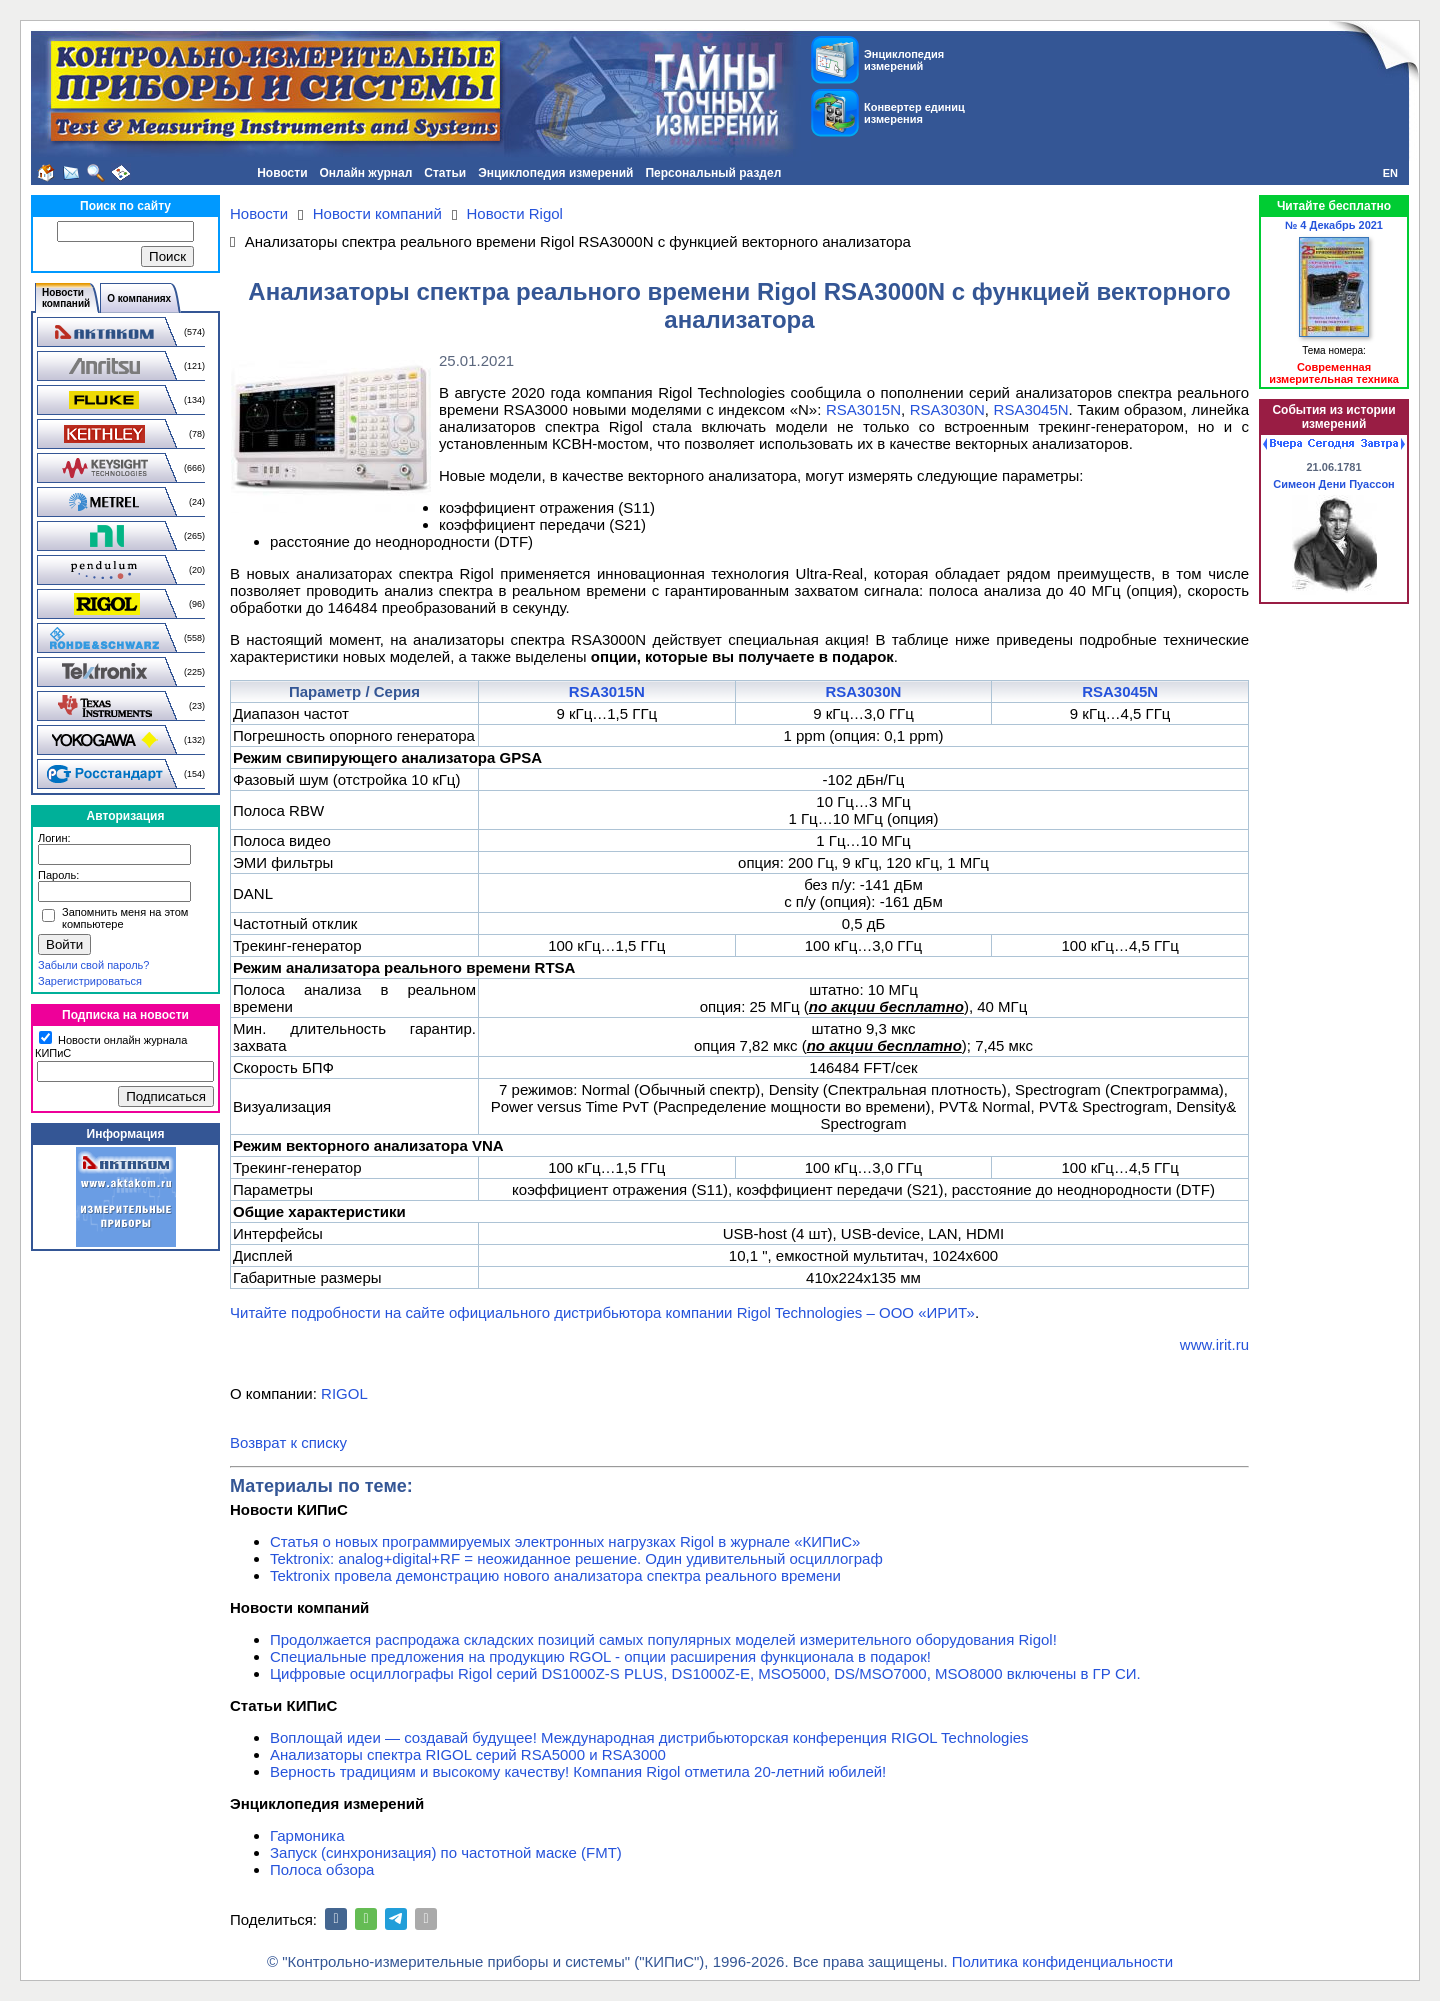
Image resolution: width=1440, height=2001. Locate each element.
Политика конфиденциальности (1062, 1961)
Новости (282, 173)
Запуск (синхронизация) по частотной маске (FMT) (446, 1852)
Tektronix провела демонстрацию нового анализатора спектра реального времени (555, 1575)
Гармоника (307, 1835)
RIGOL (344, 1393)
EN (1390, 173)
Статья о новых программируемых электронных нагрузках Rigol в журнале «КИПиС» (565, 1541)
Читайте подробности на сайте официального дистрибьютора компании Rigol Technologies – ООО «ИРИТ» (602, 1312)
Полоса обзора (322, 1869)
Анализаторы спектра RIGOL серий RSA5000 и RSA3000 (468, 1754)
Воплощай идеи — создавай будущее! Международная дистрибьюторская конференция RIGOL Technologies (649, 1737)
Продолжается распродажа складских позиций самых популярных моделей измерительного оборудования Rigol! (663, 1639)
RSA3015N (863, 409)
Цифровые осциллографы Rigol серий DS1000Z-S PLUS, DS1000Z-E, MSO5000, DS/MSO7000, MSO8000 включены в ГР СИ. (705, 1673)
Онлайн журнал (366, 173)
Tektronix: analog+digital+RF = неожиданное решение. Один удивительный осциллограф (576, 1558)
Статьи (445, 173)
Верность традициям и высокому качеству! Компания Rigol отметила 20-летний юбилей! (578, 1771)
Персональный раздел (713, 173)
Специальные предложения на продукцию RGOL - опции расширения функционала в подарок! (600, 1656)
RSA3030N (947, 409)
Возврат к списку (288, 1442)
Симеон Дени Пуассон (1334, 484)
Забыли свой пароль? (93, 965)
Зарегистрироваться (90, 981)
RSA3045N (1031, 409)
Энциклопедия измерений (555, 173)
